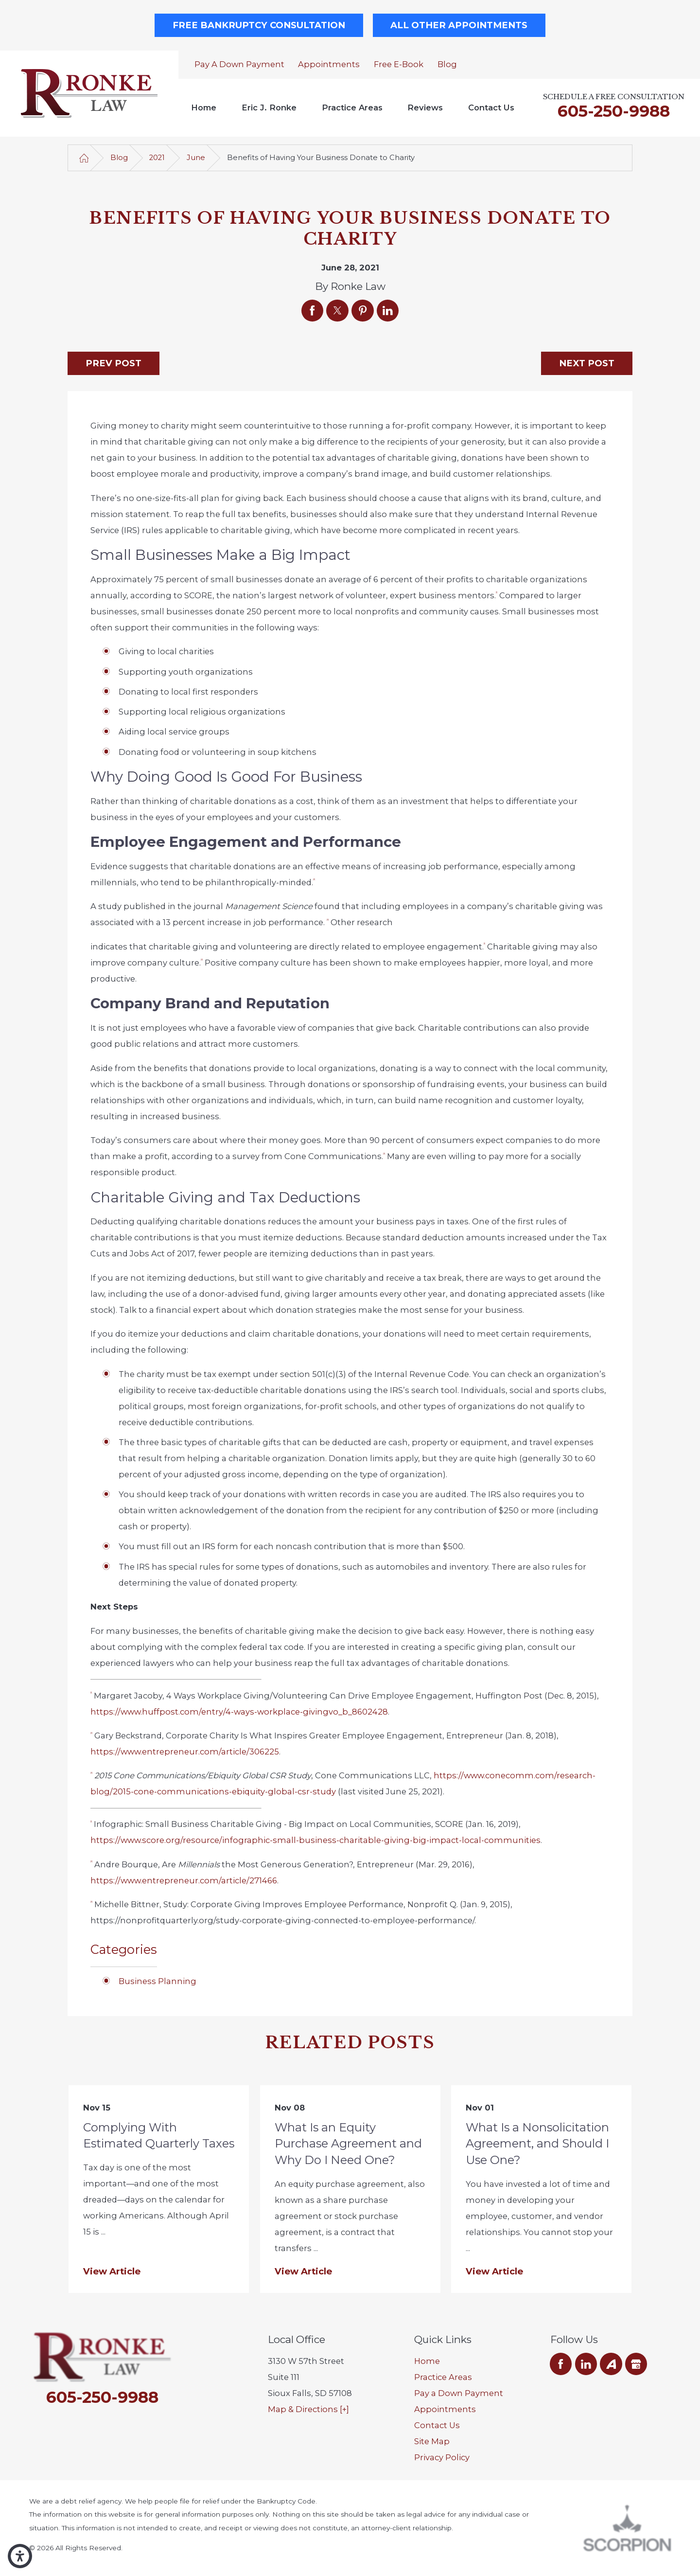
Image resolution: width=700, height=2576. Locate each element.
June (196, 157)
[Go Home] (83, 157)
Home (203, 107)
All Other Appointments (458, 25)
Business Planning (157, 1981)
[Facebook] (561, 2364)
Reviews (425, 107)
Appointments (329, 64)
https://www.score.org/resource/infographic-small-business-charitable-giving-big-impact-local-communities (315, 1840)
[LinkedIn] (586, 2364)
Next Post (586, 363)
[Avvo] (611, 2364)
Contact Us (491, 107)
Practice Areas (352, 107)
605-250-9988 (614, 111)
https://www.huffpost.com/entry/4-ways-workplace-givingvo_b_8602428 (239, 1712)
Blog (447, 64)
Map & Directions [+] (308, 2409)
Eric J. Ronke (269, 107)
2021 (157, 157)
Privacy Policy (442, 2457)
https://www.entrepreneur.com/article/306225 (184, 1751)
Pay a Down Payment (239, 64)
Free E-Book (398, 64)
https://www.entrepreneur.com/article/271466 (183, 1880)
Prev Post (113, 363)
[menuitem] (203, 108)
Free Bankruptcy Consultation (259, 25)
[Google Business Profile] (636, 2364)
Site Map (432, 2441)
